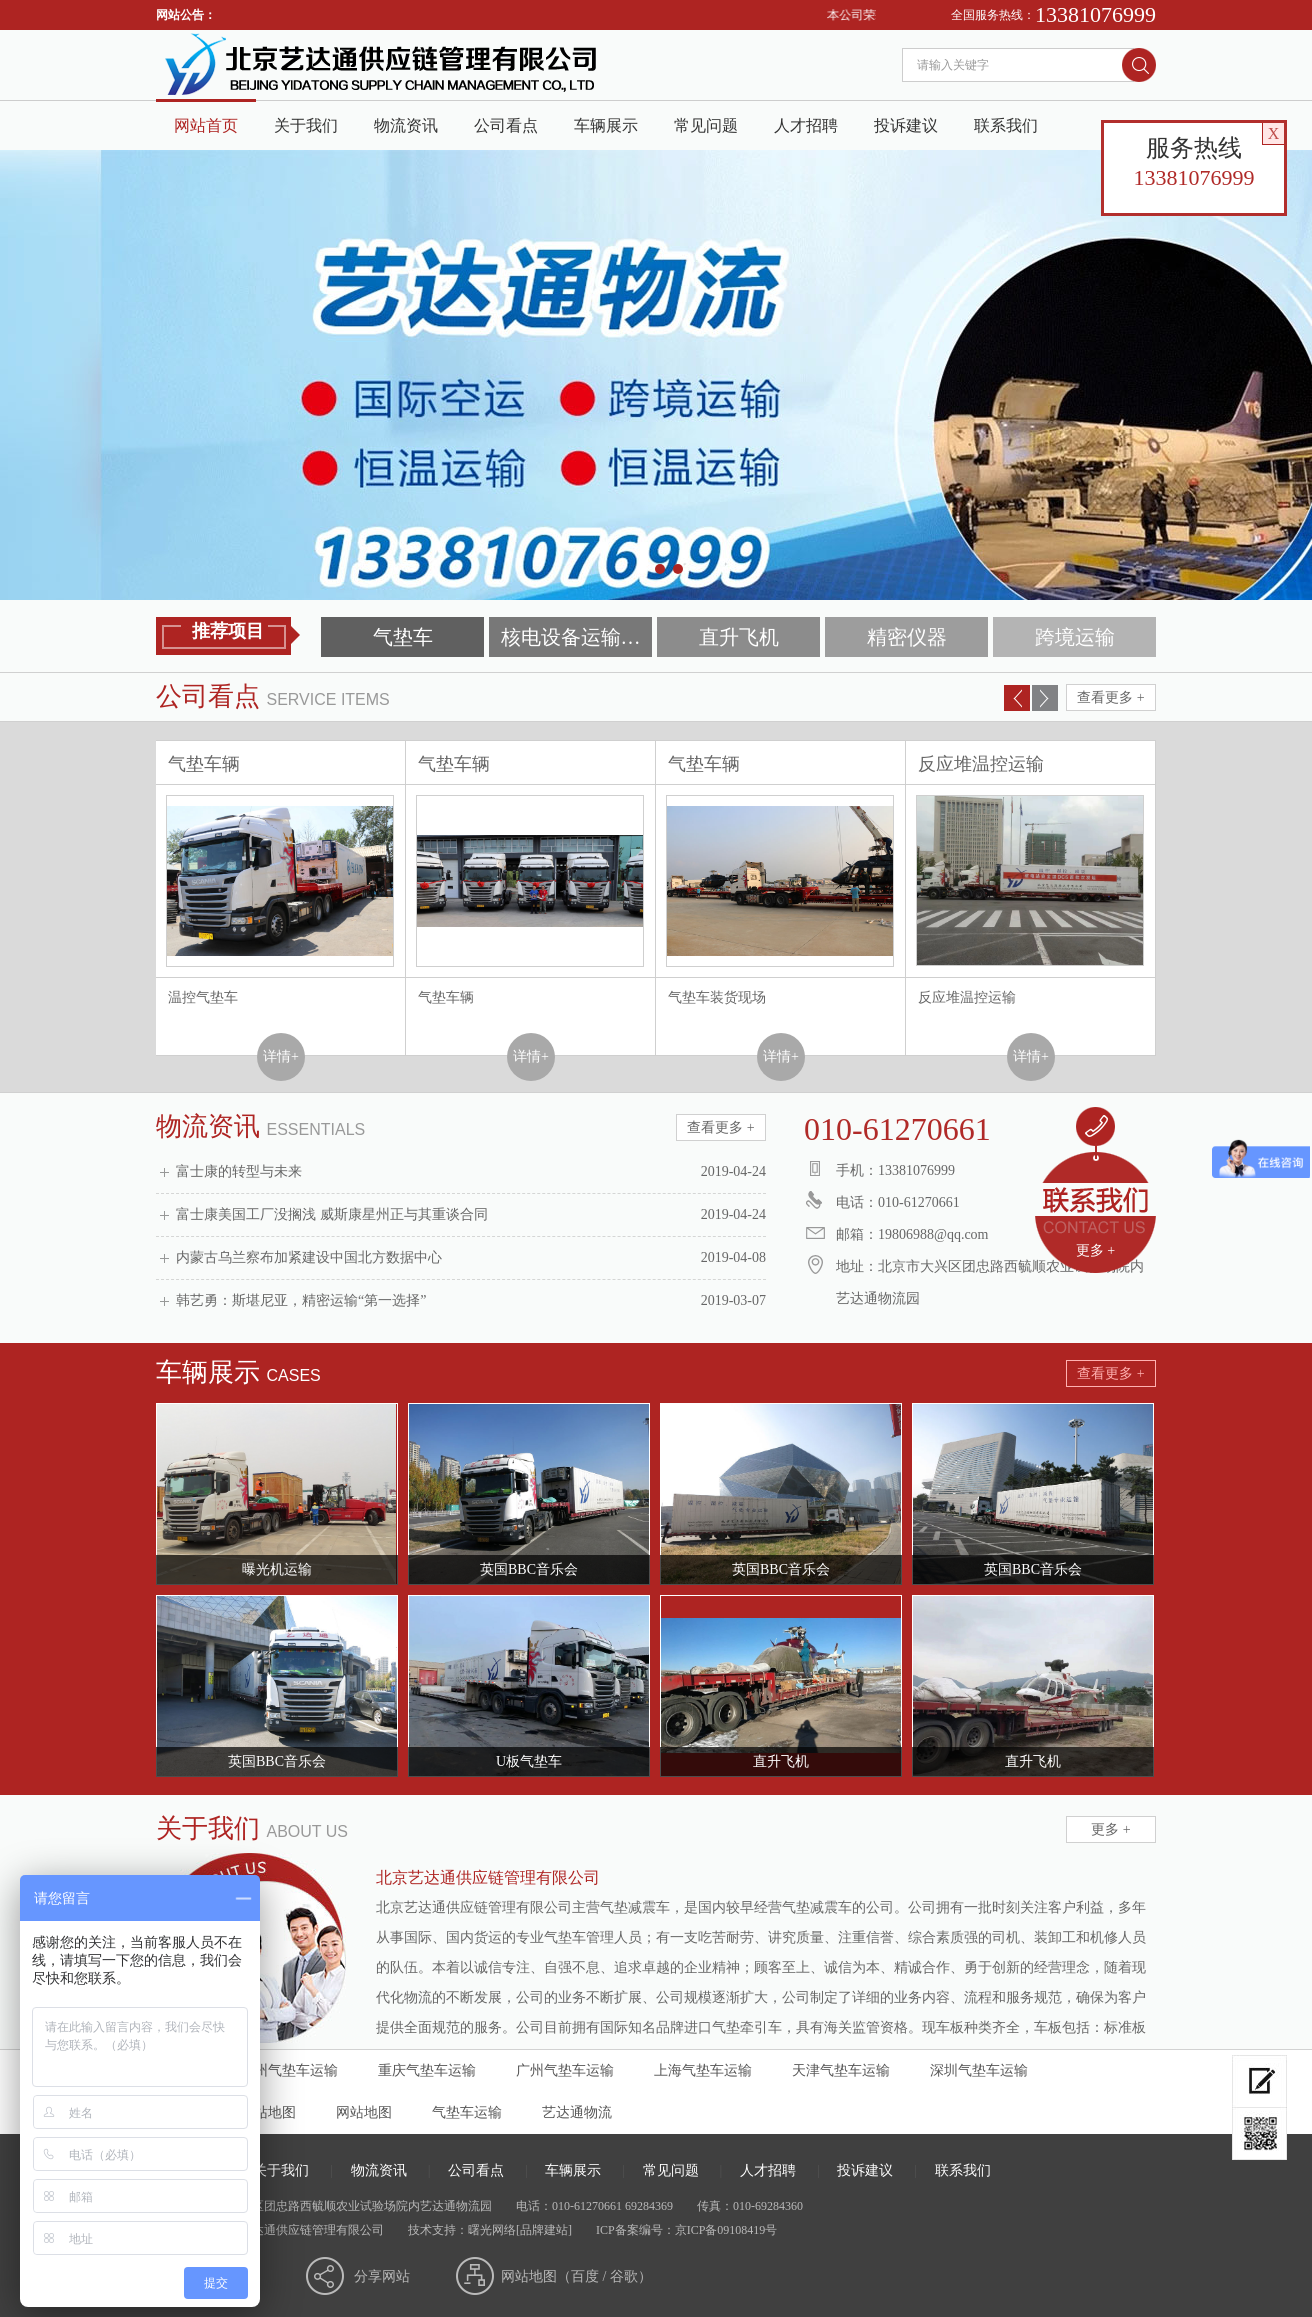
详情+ (281, 1056)
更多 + (1095, 1250)
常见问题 (706, 125)
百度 (585, 2276)
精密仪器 (907, 637)
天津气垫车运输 (841, 2070)
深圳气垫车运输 (979, 2070)
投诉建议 (906, 125)
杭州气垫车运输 (289, 2070)
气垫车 (403, 637)
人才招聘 (806, 125)
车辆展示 (606, 125)
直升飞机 (739, 637)
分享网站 (382, 2276)
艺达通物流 (577, 2112)
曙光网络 (492, 2230)
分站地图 (268, 2112)
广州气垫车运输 (565, 2070)
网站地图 (364, 2112)
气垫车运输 (467, 2112)
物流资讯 (406, 125)
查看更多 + (1110, 697)
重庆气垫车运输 (427, 2070)
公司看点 (506, 125)
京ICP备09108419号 (726, 2230)
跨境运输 (1075, 637)
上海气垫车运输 (703, 2070)
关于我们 (306, 125)
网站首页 (206, 125)
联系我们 (1006, 125)
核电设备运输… (571, 637)
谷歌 (624, 2276)
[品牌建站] (544, 2230)
